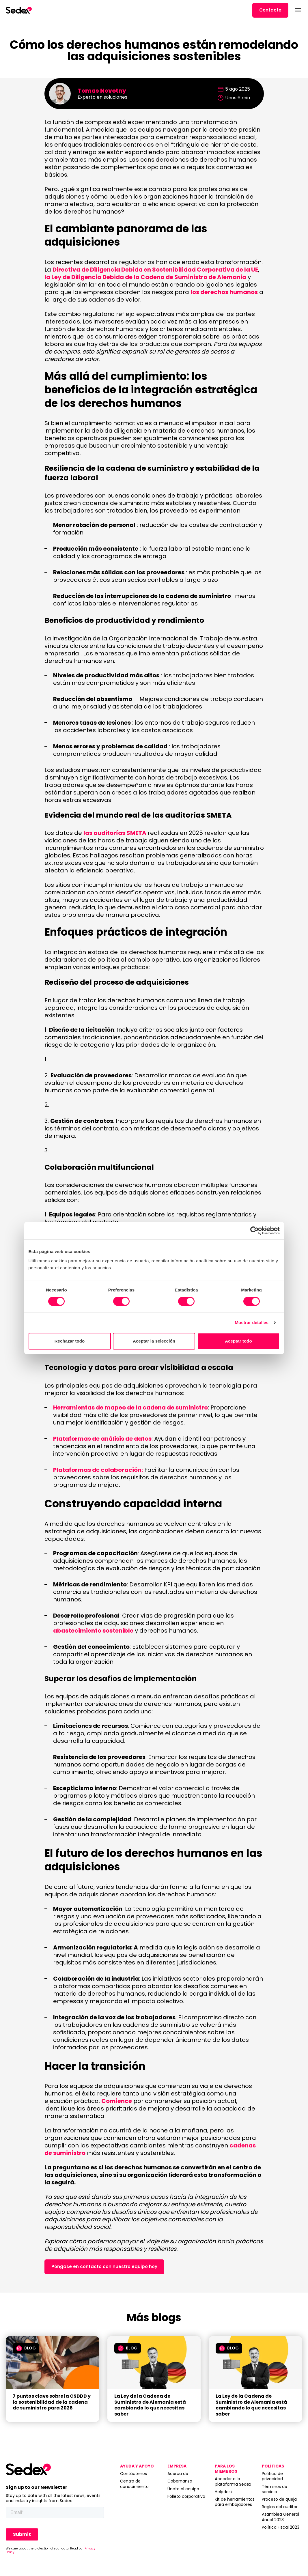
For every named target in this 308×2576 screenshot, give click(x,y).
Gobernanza (179, 2481)
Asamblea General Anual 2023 (280, 2517)
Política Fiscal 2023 (280, 2527)
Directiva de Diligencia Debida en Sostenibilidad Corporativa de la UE (155, 270)
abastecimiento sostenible (93, 1631)
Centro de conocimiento (134, 2483)
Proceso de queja (279, 2499)
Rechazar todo (70, 1341)
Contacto (270, 10)
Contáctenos (133, 2473)
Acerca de (177, 2473)
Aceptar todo (238, 1341)
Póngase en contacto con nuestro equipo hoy (104, 2266)
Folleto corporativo (186, 2496)
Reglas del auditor (280, 2506)
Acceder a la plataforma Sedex (233, 2481)
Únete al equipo (183, 2488)
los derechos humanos (224, 292)
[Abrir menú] (297, 10)
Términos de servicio (274, 2489)
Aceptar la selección (154, 1341)
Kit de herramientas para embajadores (235, 2502)
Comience (116, 2101)
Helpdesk (224, 2491)
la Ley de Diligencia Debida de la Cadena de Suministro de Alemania (145, 277)
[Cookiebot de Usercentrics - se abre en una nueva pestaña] (254, 1230)
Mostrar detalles (251, 1322)
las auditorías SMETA (114, 833)
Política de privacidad (272, 2476)
